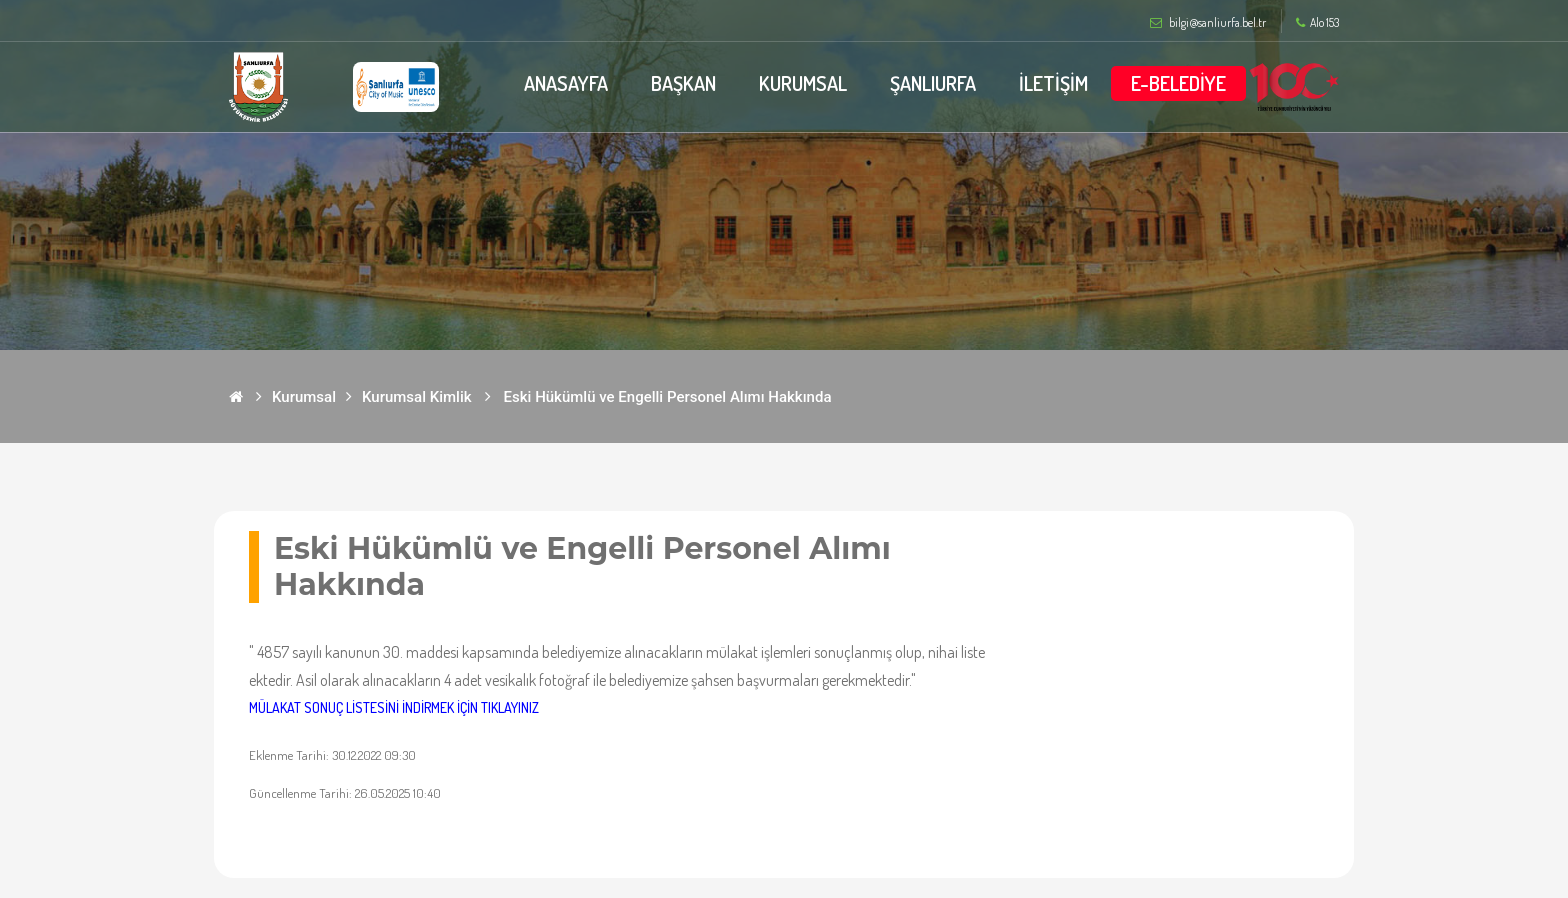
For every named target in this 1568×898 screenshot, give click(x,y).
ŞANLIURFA (933, 83)
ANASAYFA (566, 83)
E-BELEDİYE (1178, 83)
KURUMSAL (803, 83)
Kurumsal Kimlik (417, 397)
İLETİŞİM (1053, 83)
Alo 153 (1317, 23)
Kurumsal (304, 397)
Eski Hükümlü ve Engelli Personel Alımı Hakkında (668, 397)
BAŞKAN (683, 83)
